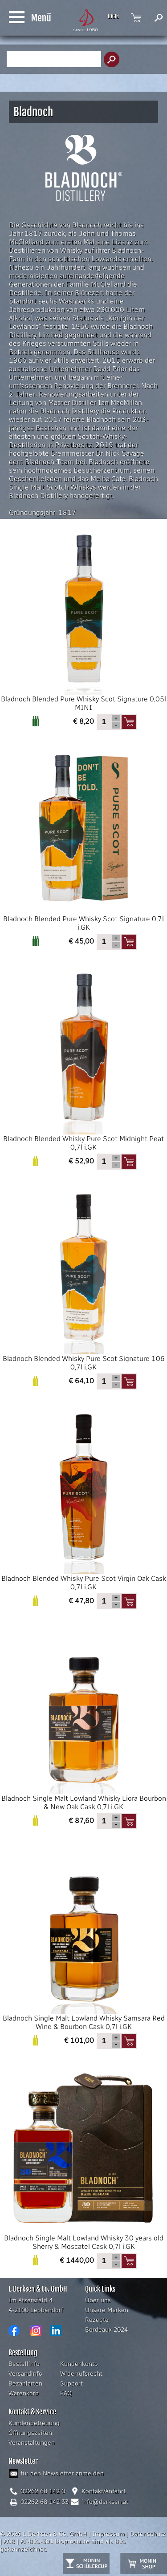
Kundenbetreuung (34, 2423)
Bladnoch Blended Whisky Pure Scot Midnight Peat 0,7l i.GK (83, 1059)
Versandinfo (25, 2374)
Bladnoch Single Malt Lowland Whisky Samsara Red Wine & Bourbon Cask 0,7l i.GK (83, 1939)
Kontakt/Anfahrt (103, 2491)
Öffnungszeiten (30, 2433)
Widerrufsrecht (81, 2374)
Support (71, 2383)
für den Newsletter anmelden (62, 2473)
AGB (9, 2541)
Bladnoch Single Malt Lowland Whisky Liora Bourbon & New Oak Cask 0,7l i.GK (83, 1719)
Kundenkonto (79, 2364)
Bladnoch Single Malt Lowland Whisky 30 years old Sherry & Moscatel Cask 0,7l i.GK (83, 2159)
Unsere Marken (106, 2310)
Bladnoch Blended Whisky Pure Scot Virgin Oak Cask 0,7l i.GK (83, 1499)
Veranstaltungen (31, 2442)
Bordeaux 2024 (106, 2329)
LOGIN (113, 16)
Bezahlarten (25, 2383)
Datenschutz (148, 2534)
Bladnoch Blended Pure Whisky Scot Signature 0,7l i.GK (83, 840)
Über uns (98, 2300)
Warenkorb (23, 2393)
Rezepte (97, 2320)
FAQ (66, 2393)
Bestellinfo (24, 2364)
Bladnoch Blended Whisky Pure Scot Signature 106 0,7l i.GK (83, 1279)
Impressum (108, 2534)
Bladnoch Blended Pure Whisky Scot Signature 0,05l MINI (83, 620)
